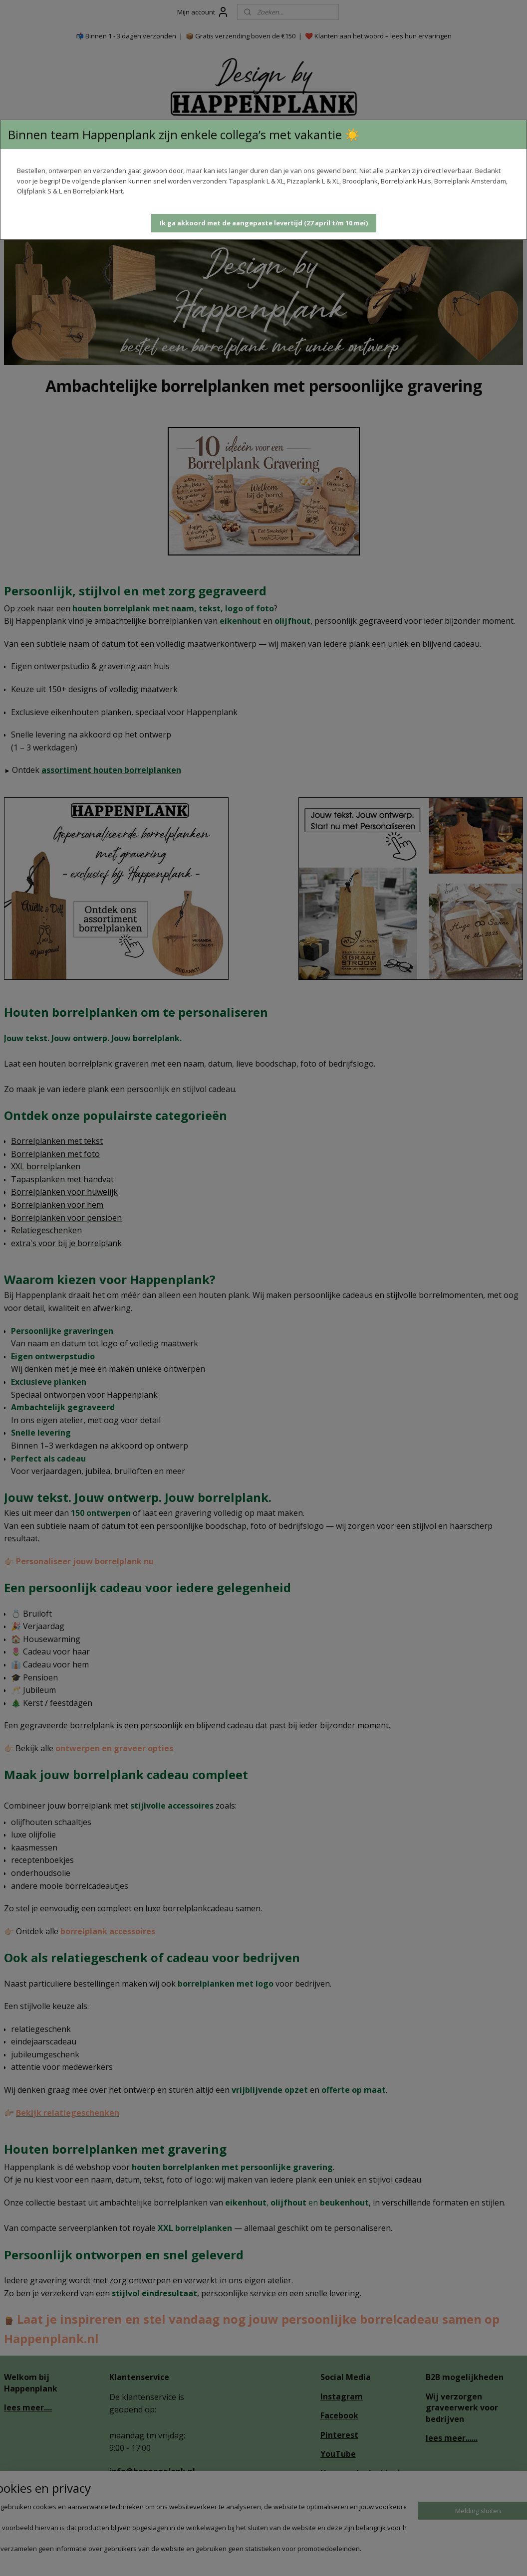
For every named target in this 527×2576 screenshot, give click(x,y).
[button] (263, 223)
